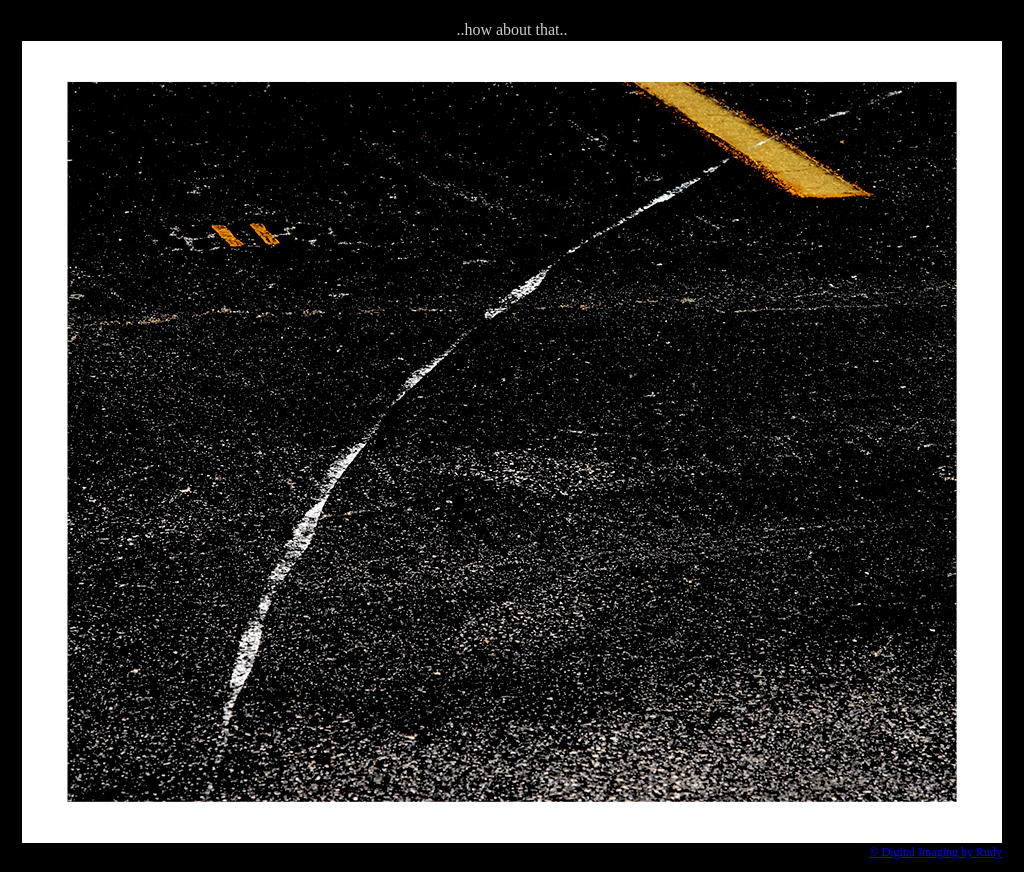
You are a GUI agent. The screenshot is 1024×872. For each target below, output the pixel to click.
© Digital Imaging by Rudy (936, 852)
